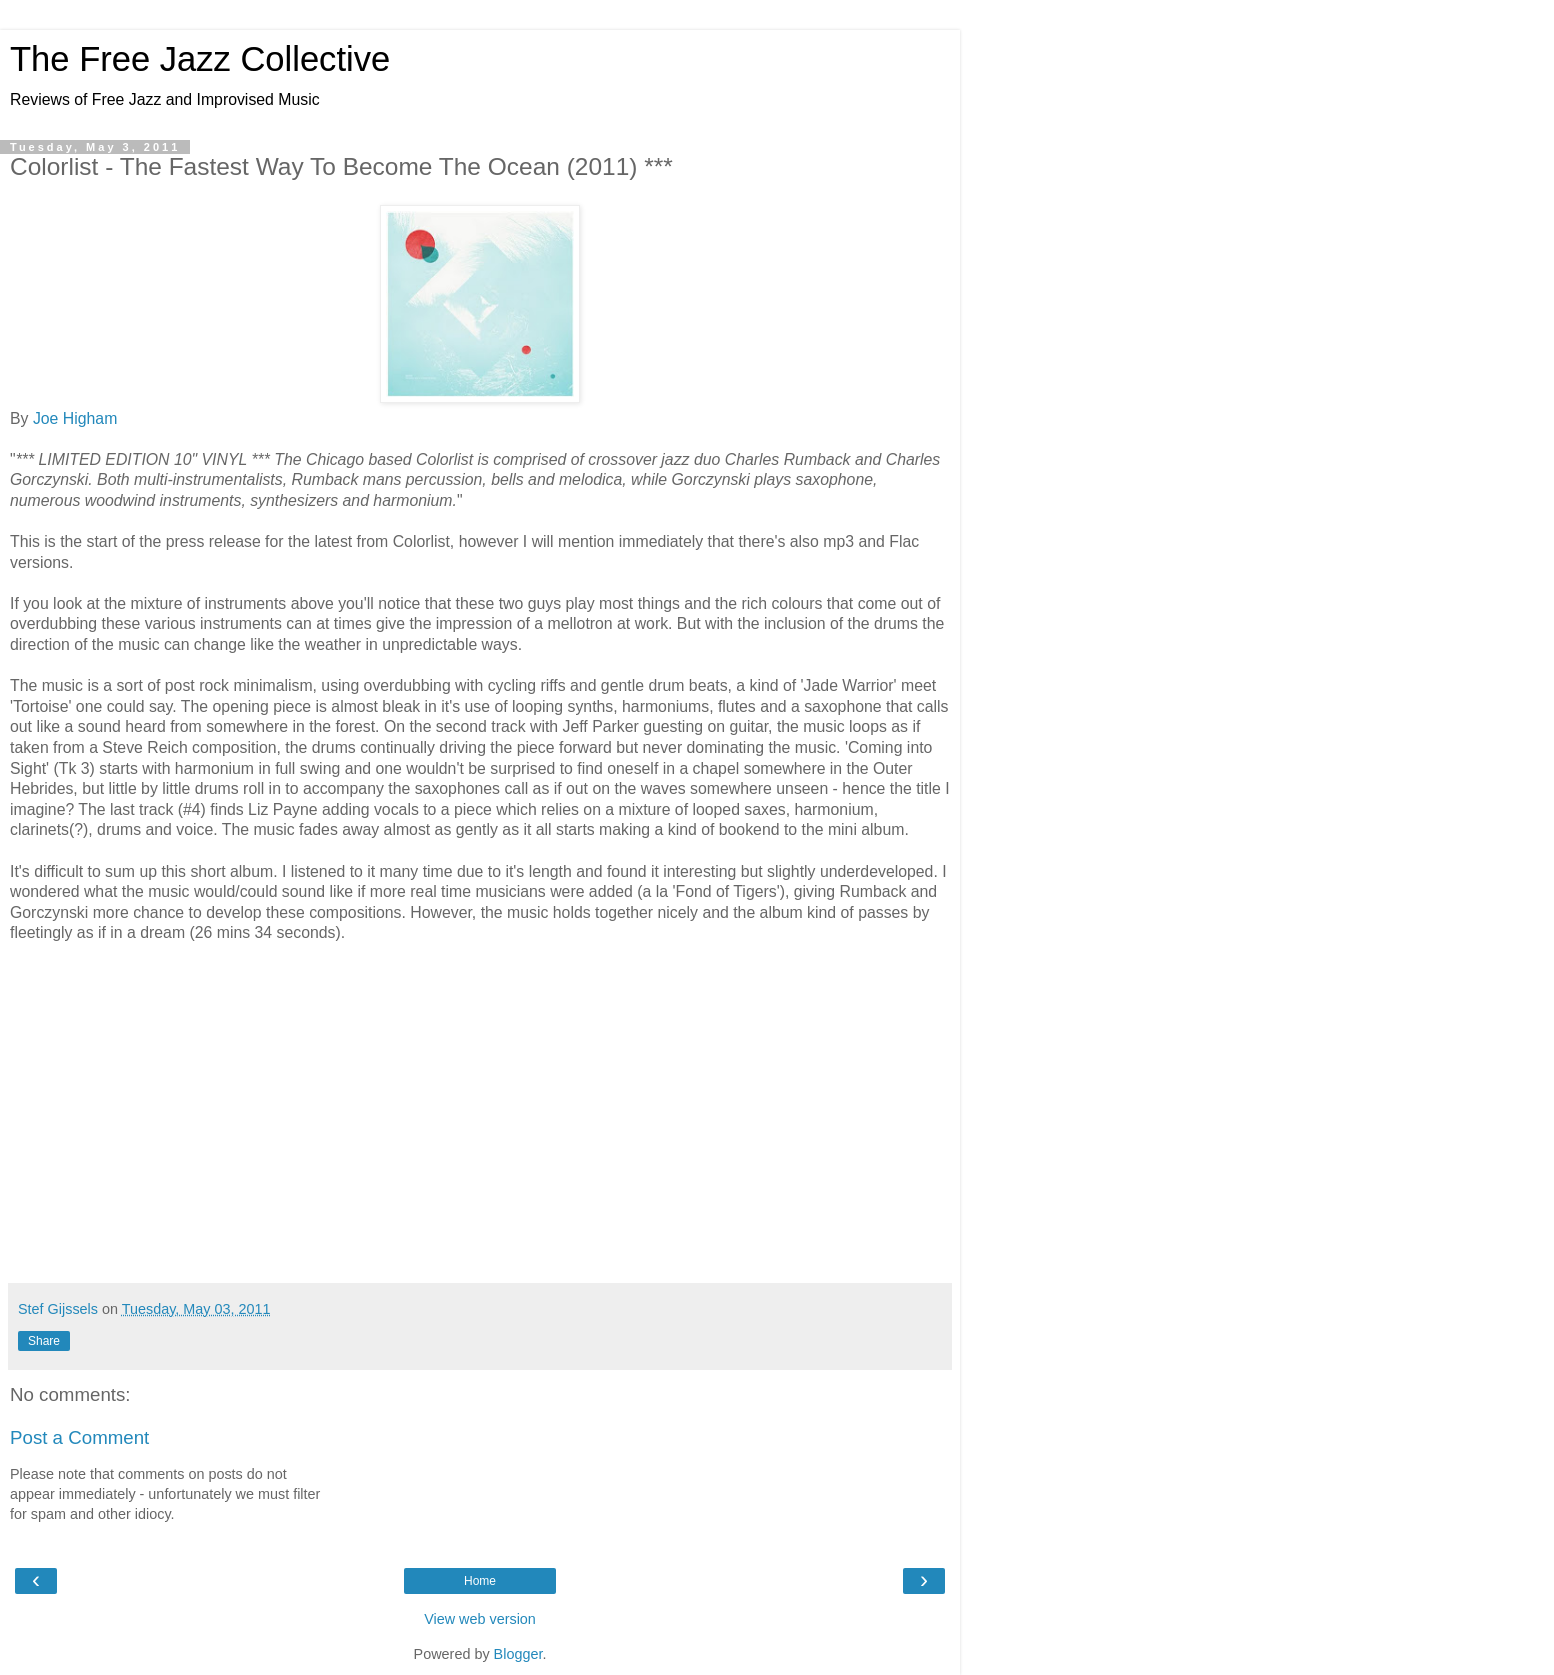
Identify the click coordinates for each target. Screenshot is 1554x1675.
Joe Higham (75, 418)
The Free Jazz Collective (200, 59)
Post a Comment (79, 1437)
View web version (480, 1619)
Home (480, 1581)
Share (44, 1341)
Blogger (518, 1654)
